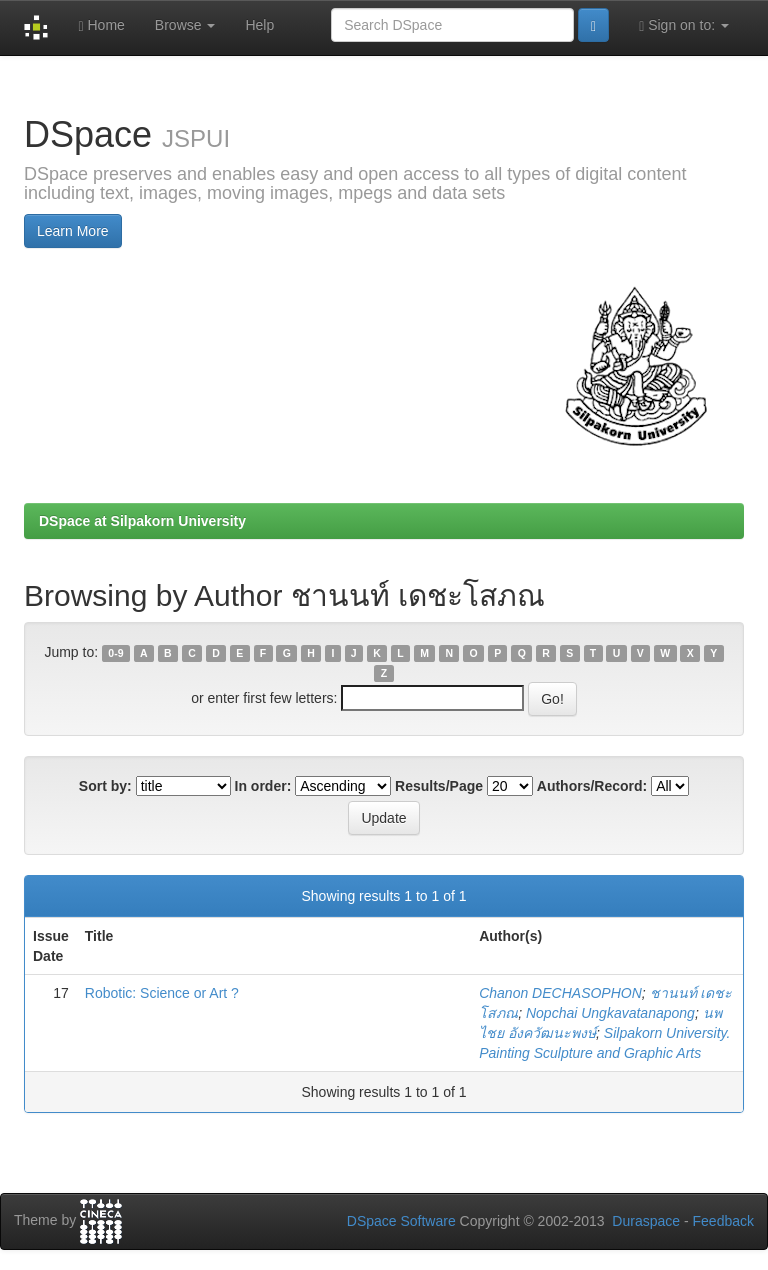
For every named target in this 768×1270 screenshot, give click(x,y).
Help (259, 25)
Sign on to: (684, 25)
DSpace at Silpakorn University (142, 521)
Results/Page (439, 786)
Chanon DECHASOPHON (560, 993)
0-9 (115, 653)
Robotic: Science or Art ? (162, 993)
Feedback (723, 1221)
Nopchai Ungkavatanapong (610, 1013)
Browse (185, 25)
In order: (263, 786)
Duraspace (646, 1221)
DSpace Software (401, 1221)
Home (101, 25)
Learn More (73, 231)
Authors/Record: (592, 786)
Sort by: (105, 786)
